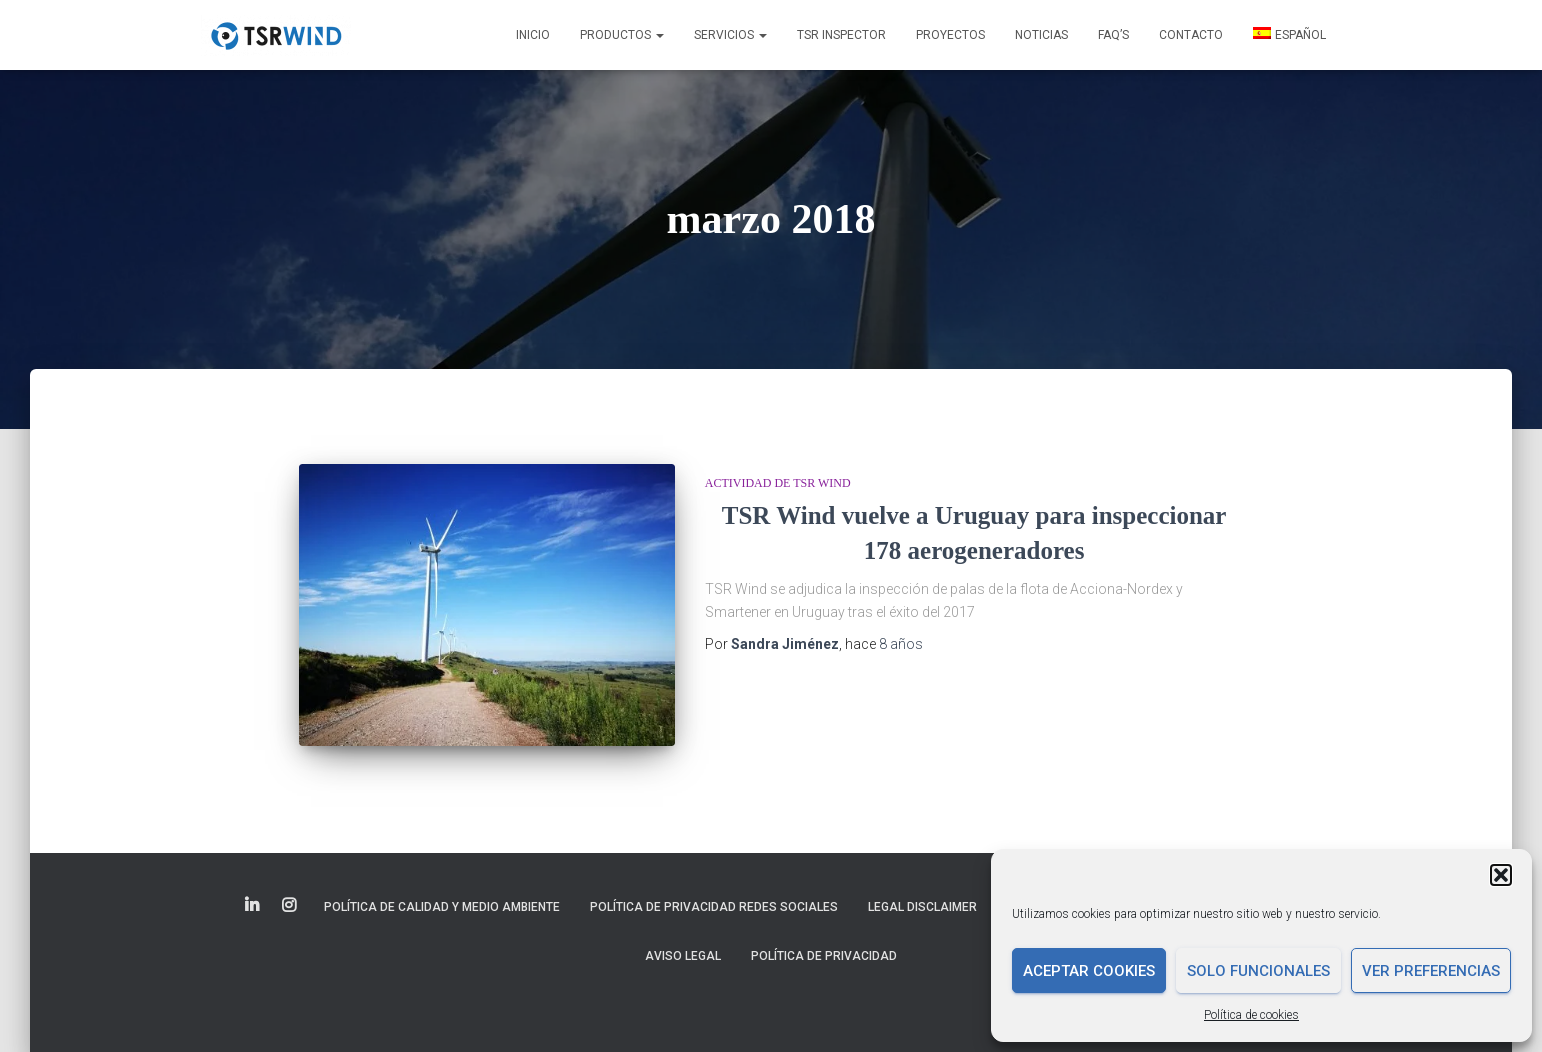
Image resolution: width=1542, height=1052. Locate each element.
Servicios (730, 35)
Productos (622, 35)
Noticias (1041, 35)
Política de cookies (1251, 1015)
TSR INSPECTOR (841, 35)
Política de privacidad (824, 956)
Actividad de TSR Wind (778, 483)
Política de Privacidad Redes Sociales (714, 907)
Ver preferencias (1431, 971)
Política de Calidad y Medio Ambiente (442, 907)
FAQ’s (1113, 35)
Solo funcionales (1258, 971)
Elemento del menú (253, 906)
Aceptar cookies (1089, 971)
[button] (1501, 875)
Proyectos (950, 35)
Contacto (1191, 35)
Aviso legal (683, 956)
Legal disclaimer (922, 907)
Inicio (533, 35)
